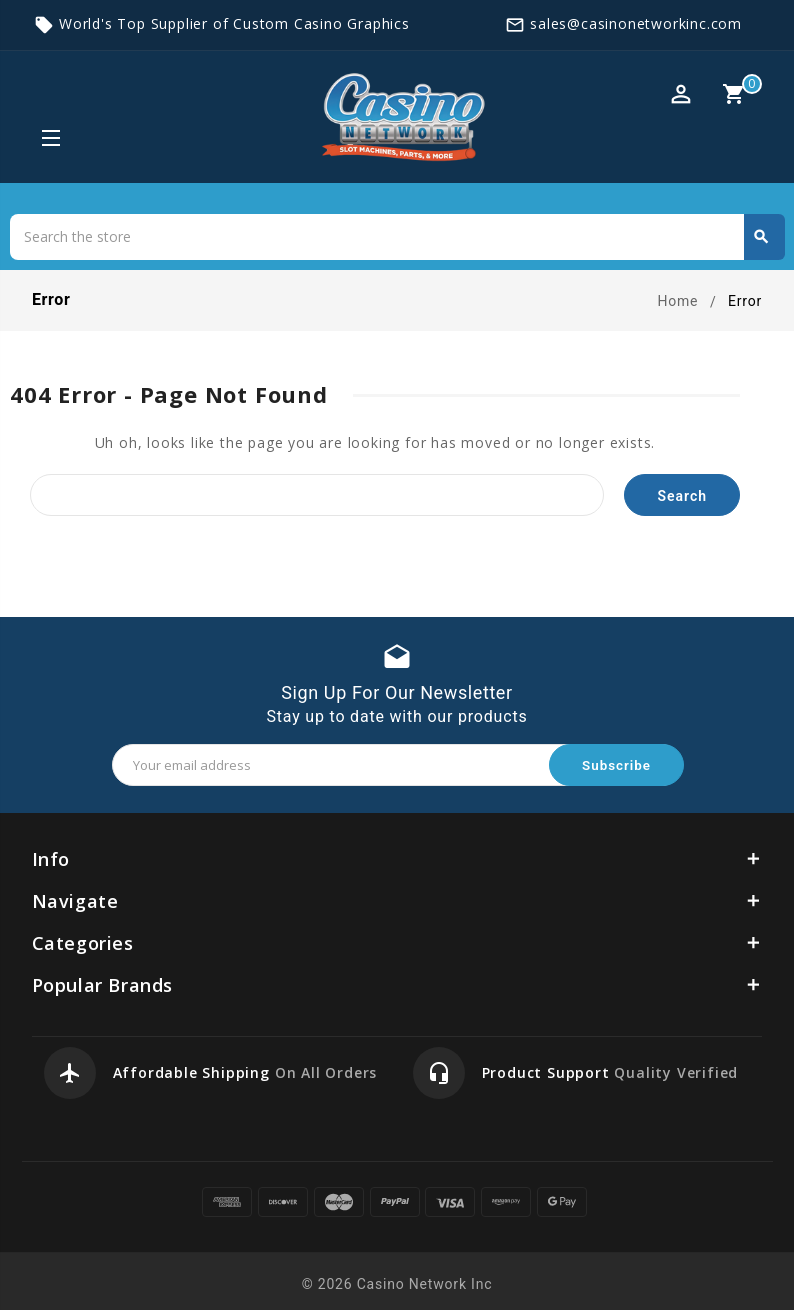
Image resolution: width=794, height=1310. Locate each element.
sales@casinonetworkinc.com (636, 23)
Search (761, 237)
